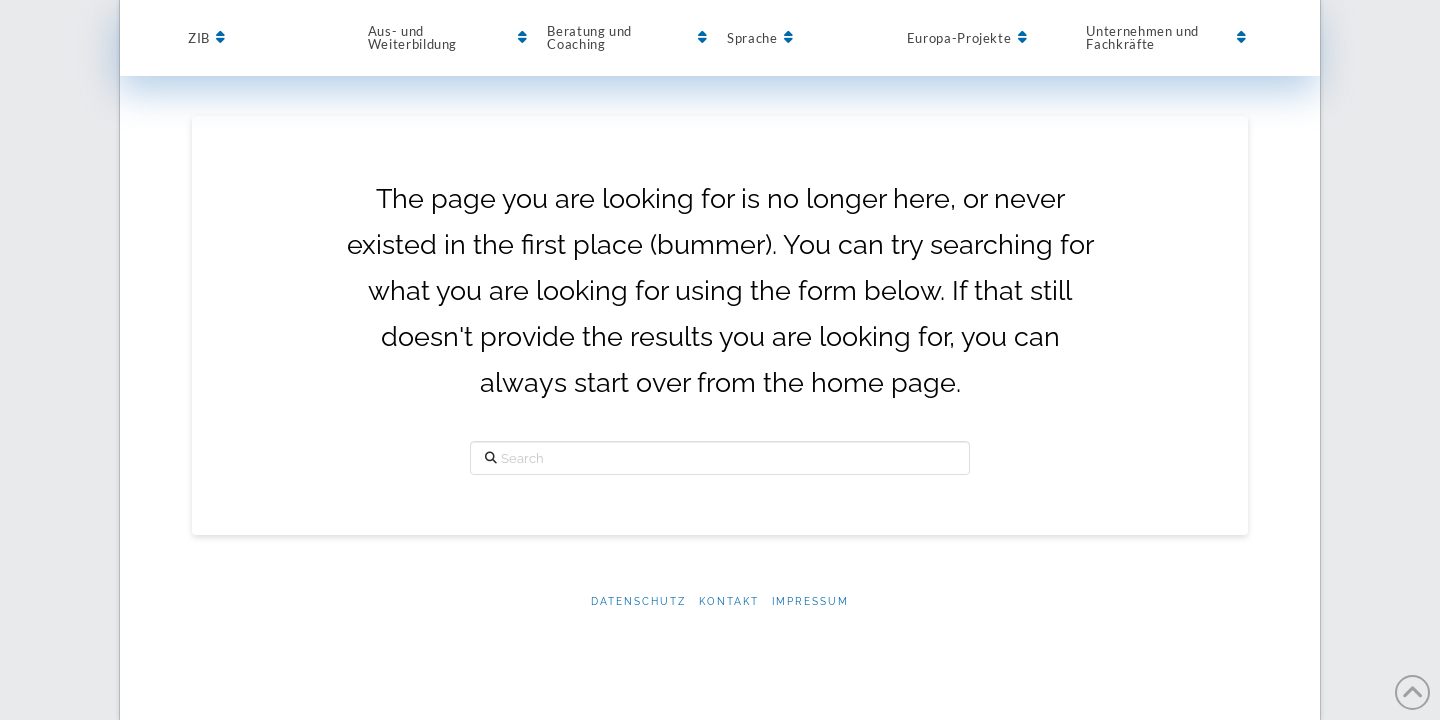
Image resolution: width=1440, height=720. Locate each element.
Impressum (810, 601)
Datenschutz (638, 601)
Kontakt (729, 601)
